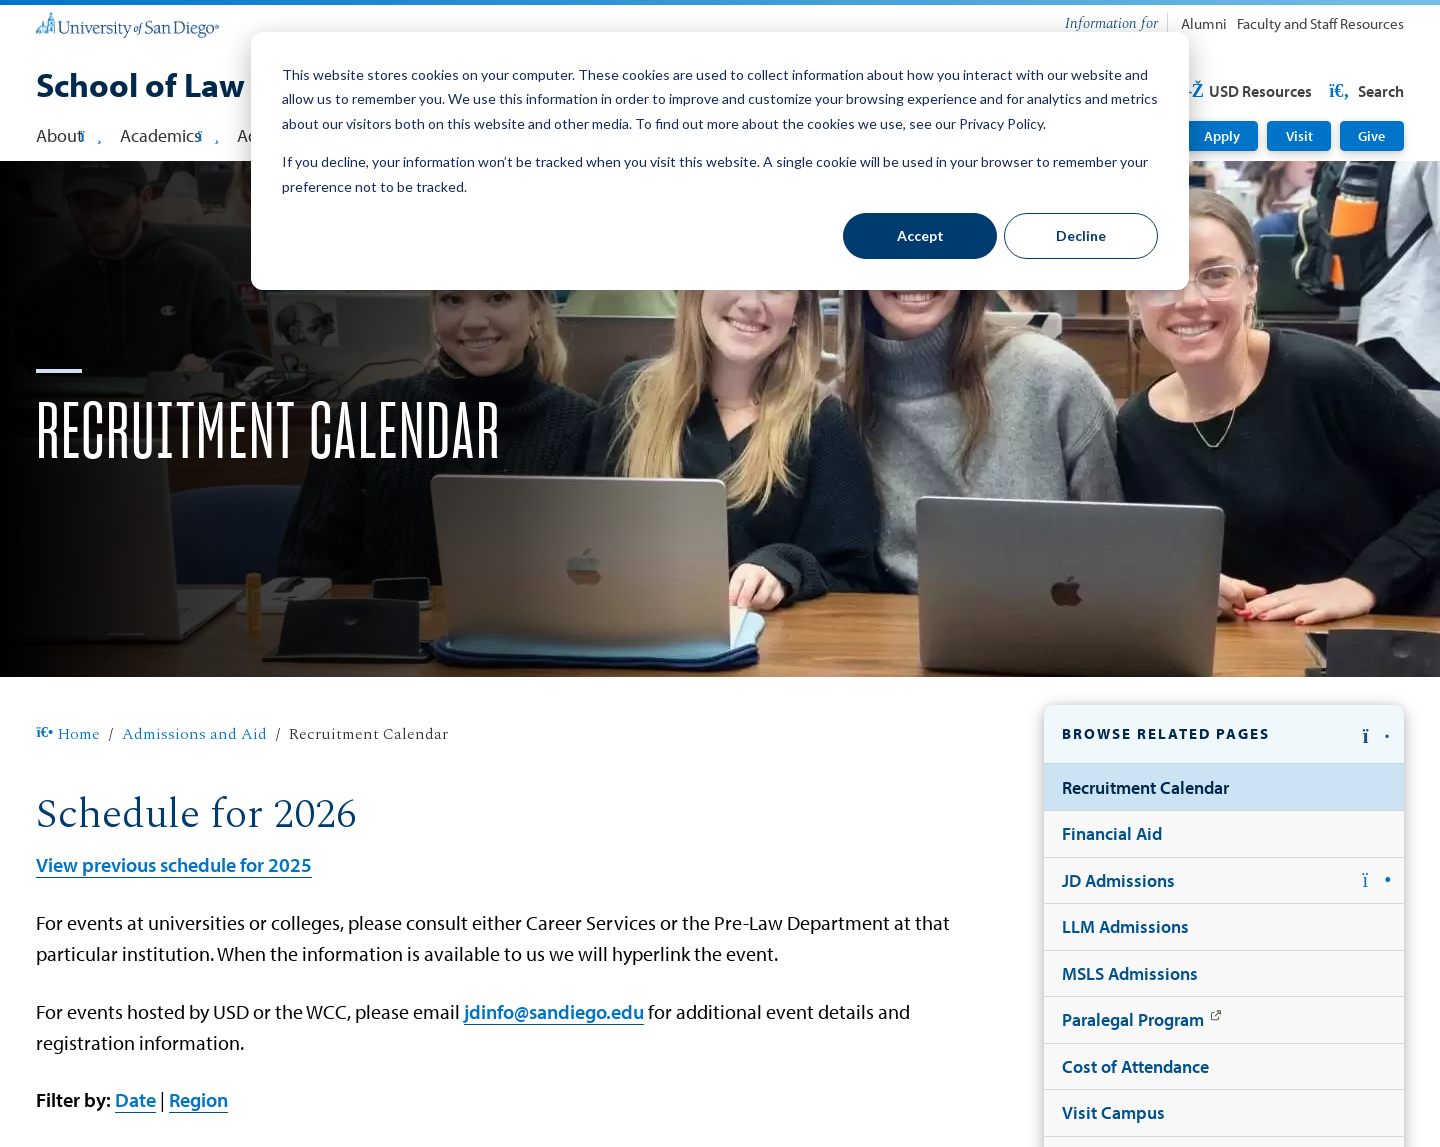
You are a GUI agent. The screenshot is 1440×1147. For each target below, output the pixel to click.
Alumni (1204, 23)
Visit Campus (1113, 1112)
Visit (1299, 136)
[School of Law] (140, 87)
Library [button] (767, 135)
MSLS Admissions (1130, 973)
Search (1365, 91)
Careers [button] (440, 135)
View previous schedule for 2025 (174, 864)
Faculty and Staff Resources (1320, 23)
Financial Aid (1112, 833)
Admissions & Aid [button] (310, 135)
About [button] (68, 135)
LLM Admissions (1125, 926)
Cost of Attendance (1135, 1066)
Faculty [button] (530, 135)
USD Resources (1244, 91)
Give (1371, 136)
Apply (1222, 136)
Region (198, 1099)
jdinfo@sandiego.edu (554, 1011)
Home (67, 735)
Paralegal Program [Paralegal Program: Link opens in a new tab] (1133, 1019)
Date (135, 1099)
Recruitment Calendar (1145, 787)
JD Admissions (1118, 880)
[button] (1224, 735)
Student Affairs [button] (649, 135)
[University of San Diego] (127, 24)
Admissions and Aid (194, 735)
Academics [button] (169, 135)
